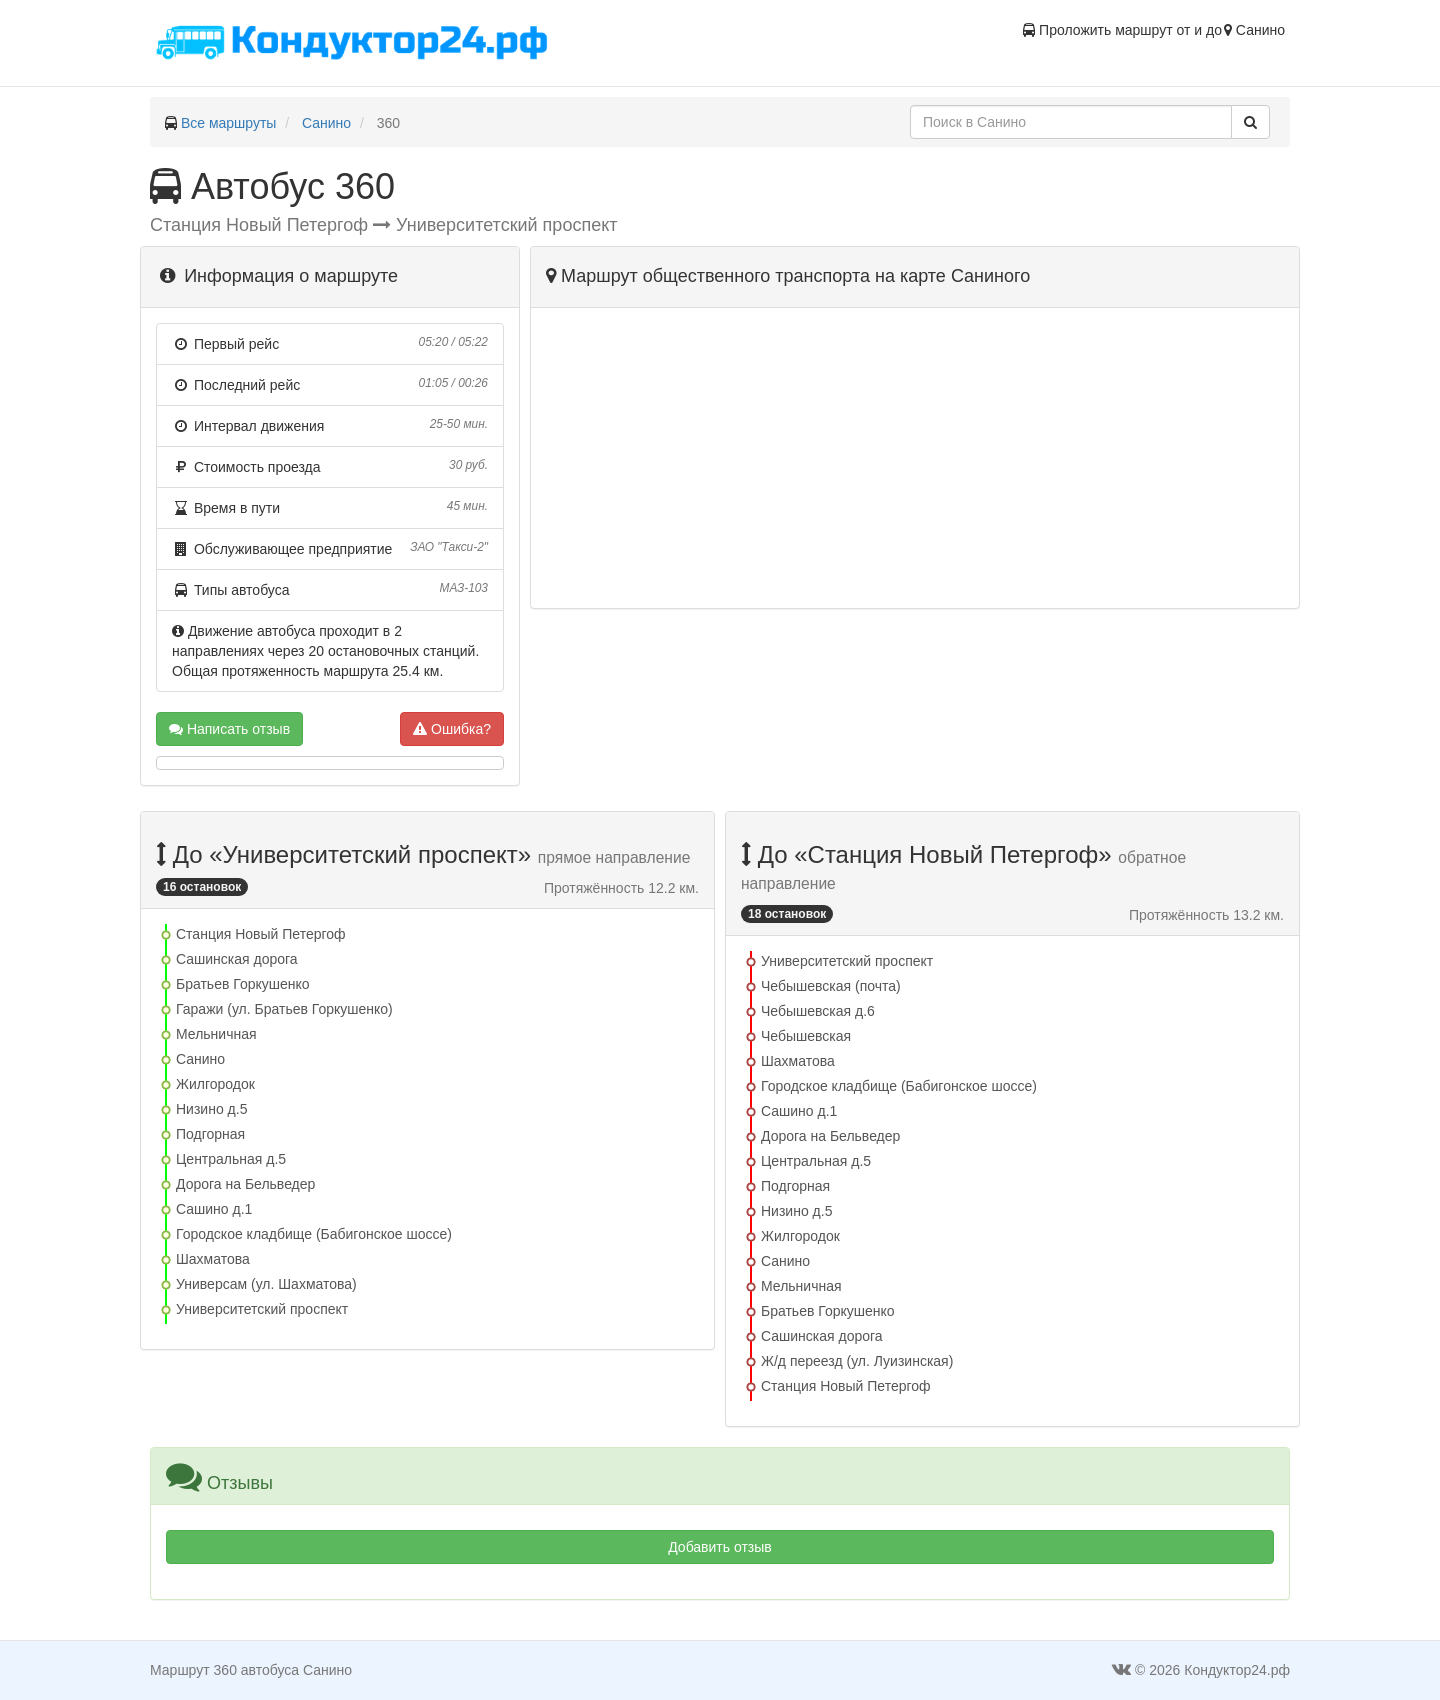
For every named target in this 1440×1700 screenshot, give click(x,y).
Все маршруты (229, 123)
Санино (326, 123)
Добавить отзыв (720, 1547)
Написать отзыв (229, 729)
